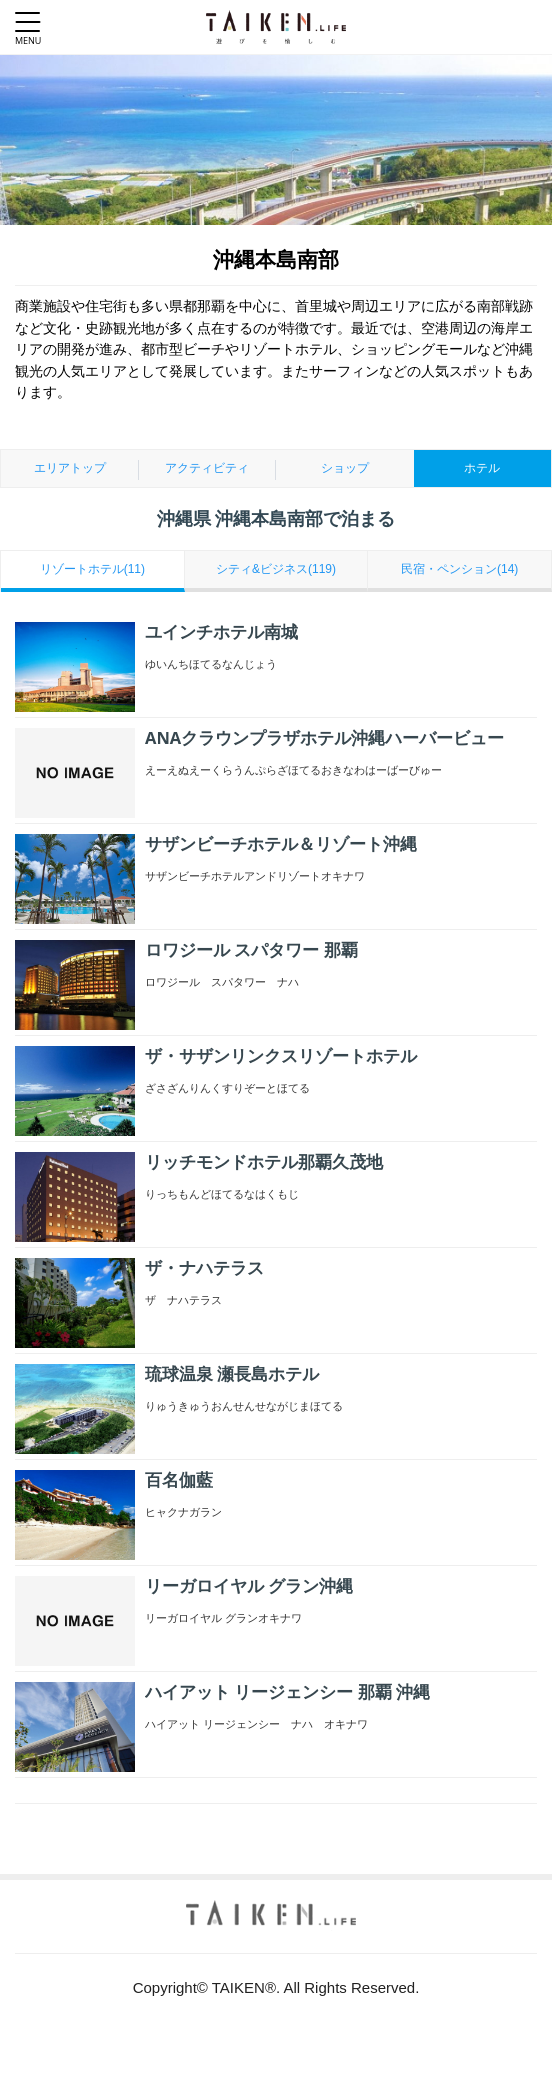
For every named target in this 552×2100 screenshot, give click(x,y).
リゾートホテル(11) (92, 569)
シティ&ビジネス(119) (276, 569)
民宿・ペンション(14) (459, 569)
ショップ (345, 468)
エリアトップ (70, 468)
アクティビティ (207, 468)
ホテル (482, 468)
